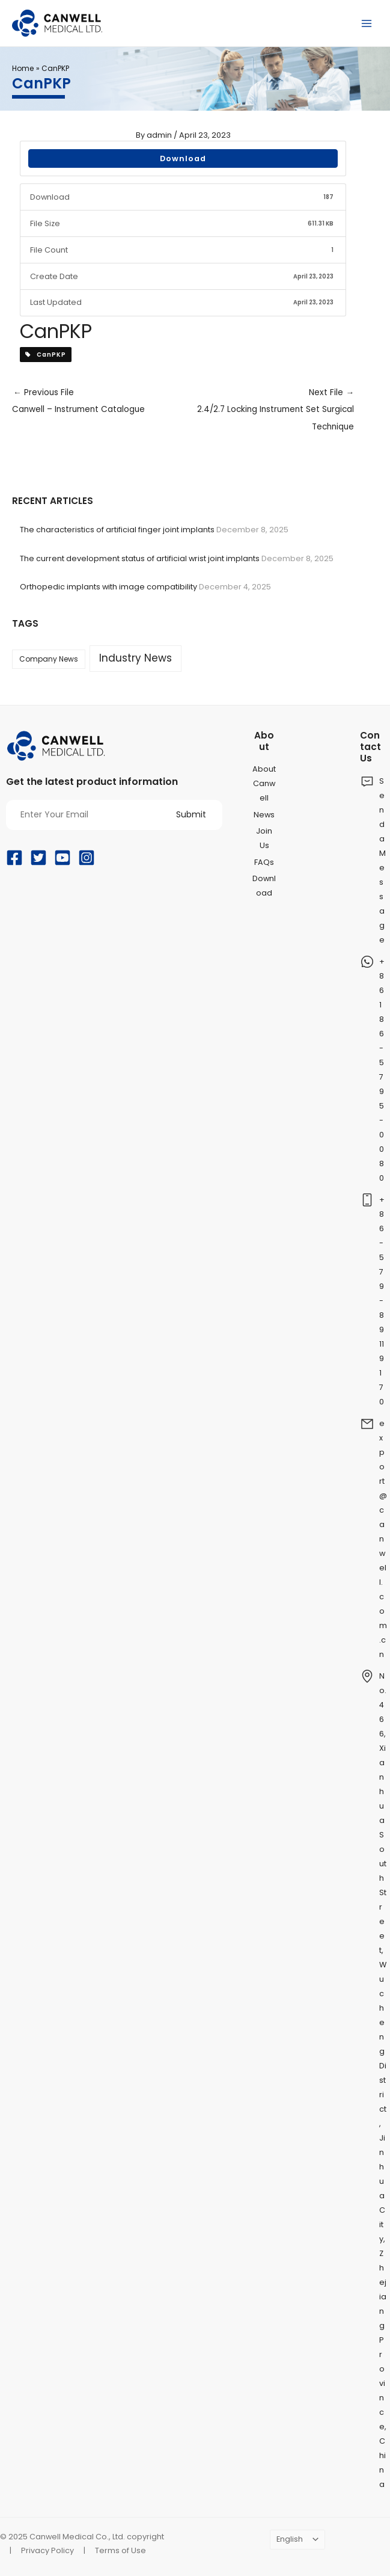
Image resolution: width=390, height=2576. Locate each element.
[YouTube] (62, 857)
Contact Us (370, 746)
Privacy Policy (47, 2550)
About (264, 741)
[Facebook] (14, 857)
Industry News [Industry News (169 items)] (135, 658)
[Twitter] (38, 857)
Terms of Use (120, 2550)
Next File (269, 411)
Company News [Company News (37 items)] (48, 659)
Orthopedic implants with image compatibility (108, 587)
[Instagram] (86, 857)
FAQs (264, 862)
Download (183, 158)
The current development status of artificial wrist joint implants (140, 558)
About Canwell (264, 783)
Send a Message (382, 860)
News (264, 815)
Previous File (97, 403)
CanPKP (45, 354)
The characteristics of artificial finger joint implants (117, 529)
